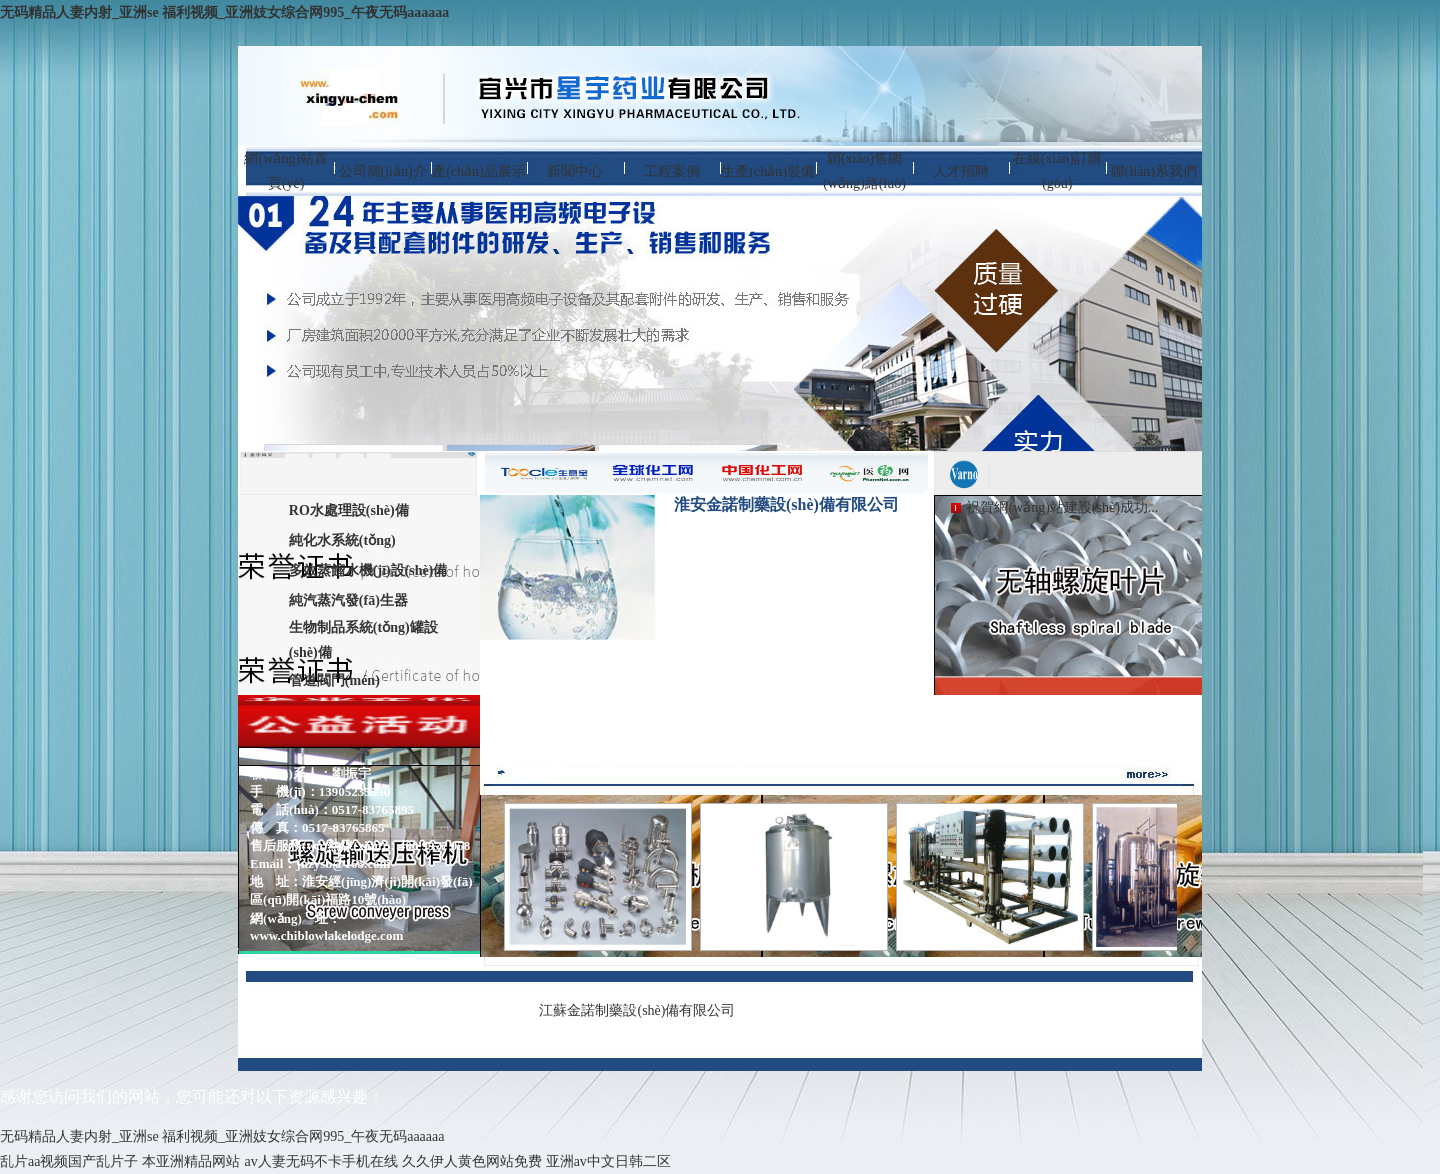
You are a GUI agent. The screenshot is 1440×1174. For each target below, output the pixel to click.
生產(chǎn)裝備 (768, 171)
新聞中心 (575, 171)
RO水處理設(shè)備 (349, 510)
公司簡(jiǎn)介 (383, 171)
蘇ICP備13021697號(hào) (938, 1009)
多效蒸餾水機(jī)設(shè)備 (368, 570)
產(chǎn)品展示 (479, 171)
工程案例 (672, 171)
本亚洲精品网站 (191, 1161)
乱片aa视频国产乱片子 (69, 1161)
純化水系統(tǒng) (342, 540)
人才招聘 (961, 171)
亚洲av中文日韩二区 (608, 1161)
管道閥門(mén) (334, 680)
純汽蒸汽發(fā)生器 (348, 600)
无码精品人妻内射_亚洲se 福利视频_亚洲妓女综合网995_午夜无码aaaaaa (224, 12)
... (1153, 507)
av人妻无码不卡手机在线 (320, 1161)
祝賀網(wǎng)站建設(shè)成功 (1056, 507)
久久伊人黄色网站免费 (472, 1161)
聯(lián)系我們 (1154, 171)
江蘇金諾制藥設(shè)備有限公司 (637, 1010)
